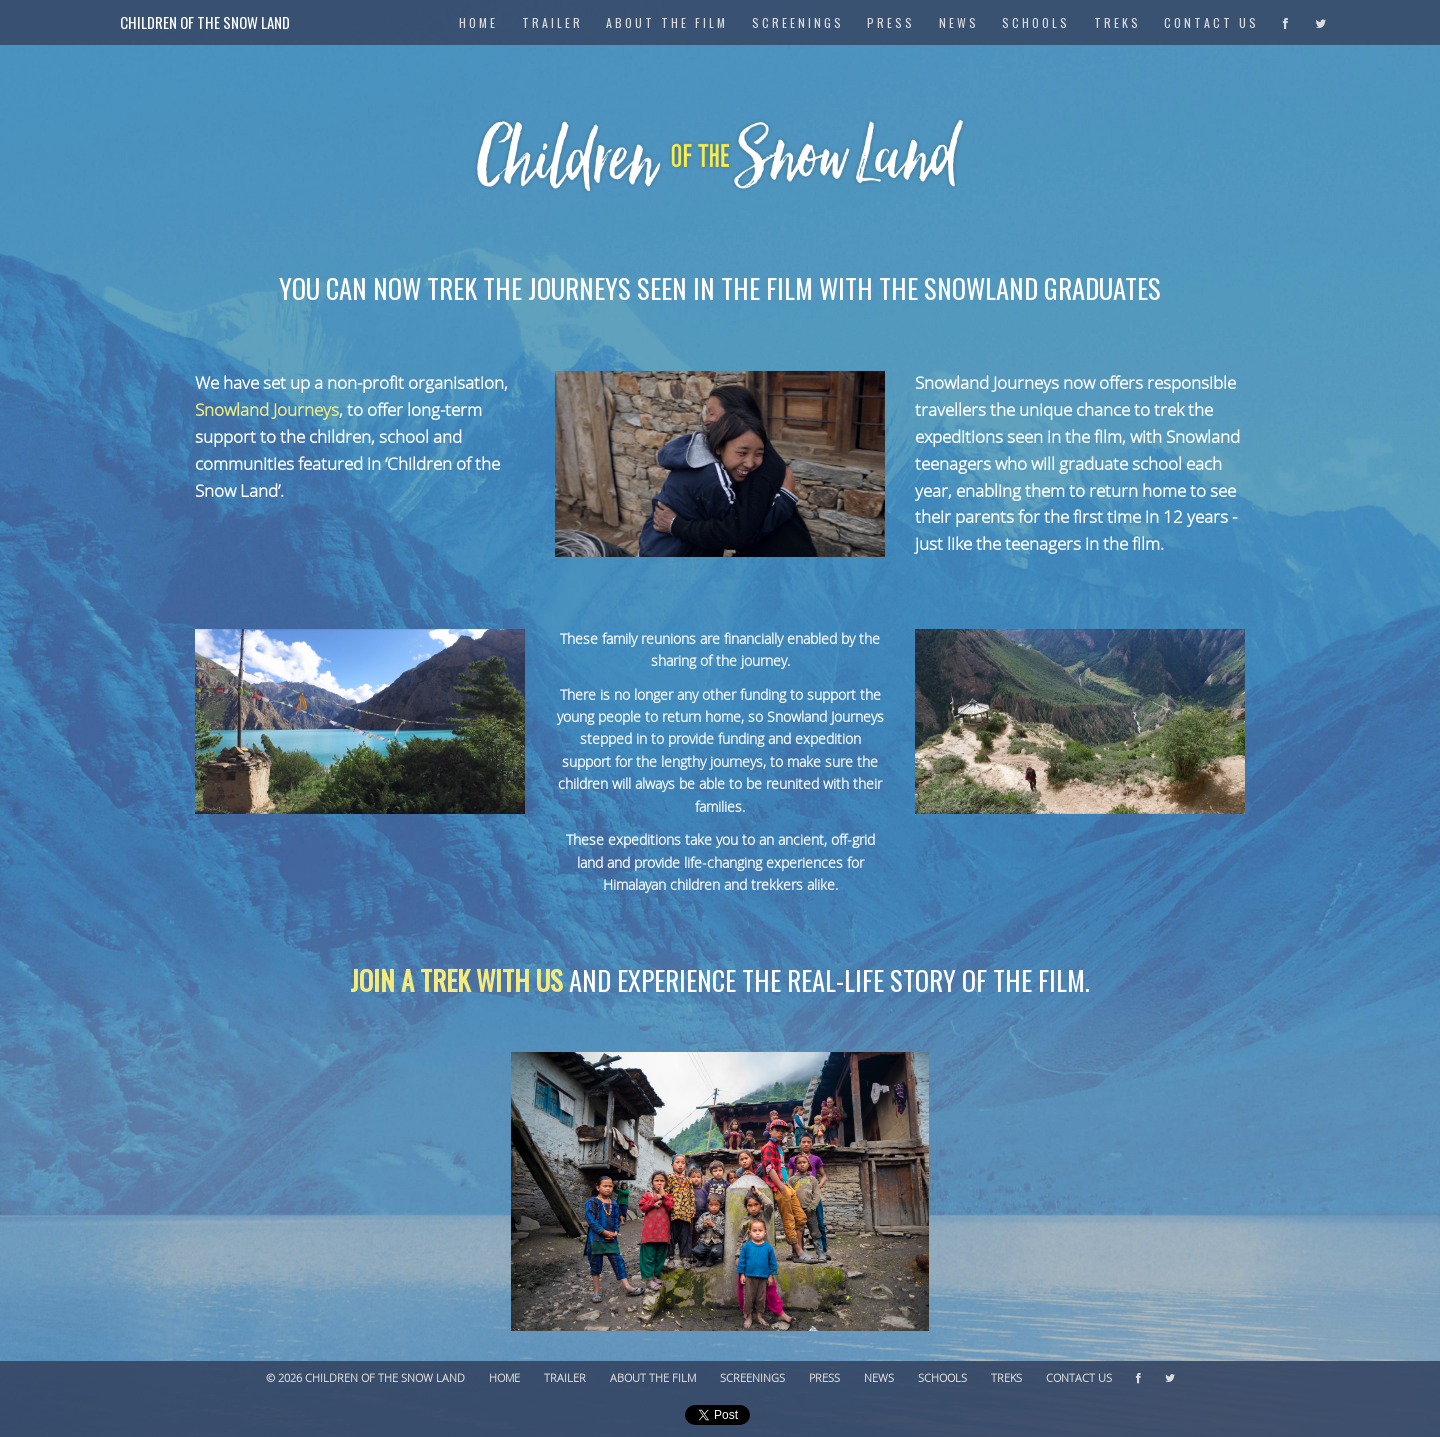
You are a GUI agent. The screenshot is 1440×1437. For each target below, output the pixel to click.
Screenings (798, 22)
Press (891, 22)
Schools (1036, 22)
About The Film (667, 22)
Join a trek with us (456, 980)
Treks (1117, 22)
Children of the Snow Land (205, 22)
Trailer (552, 22)
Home (504, 1378)
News (959, 22)
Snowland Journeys (267, 410)
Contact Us (1211, 22)
